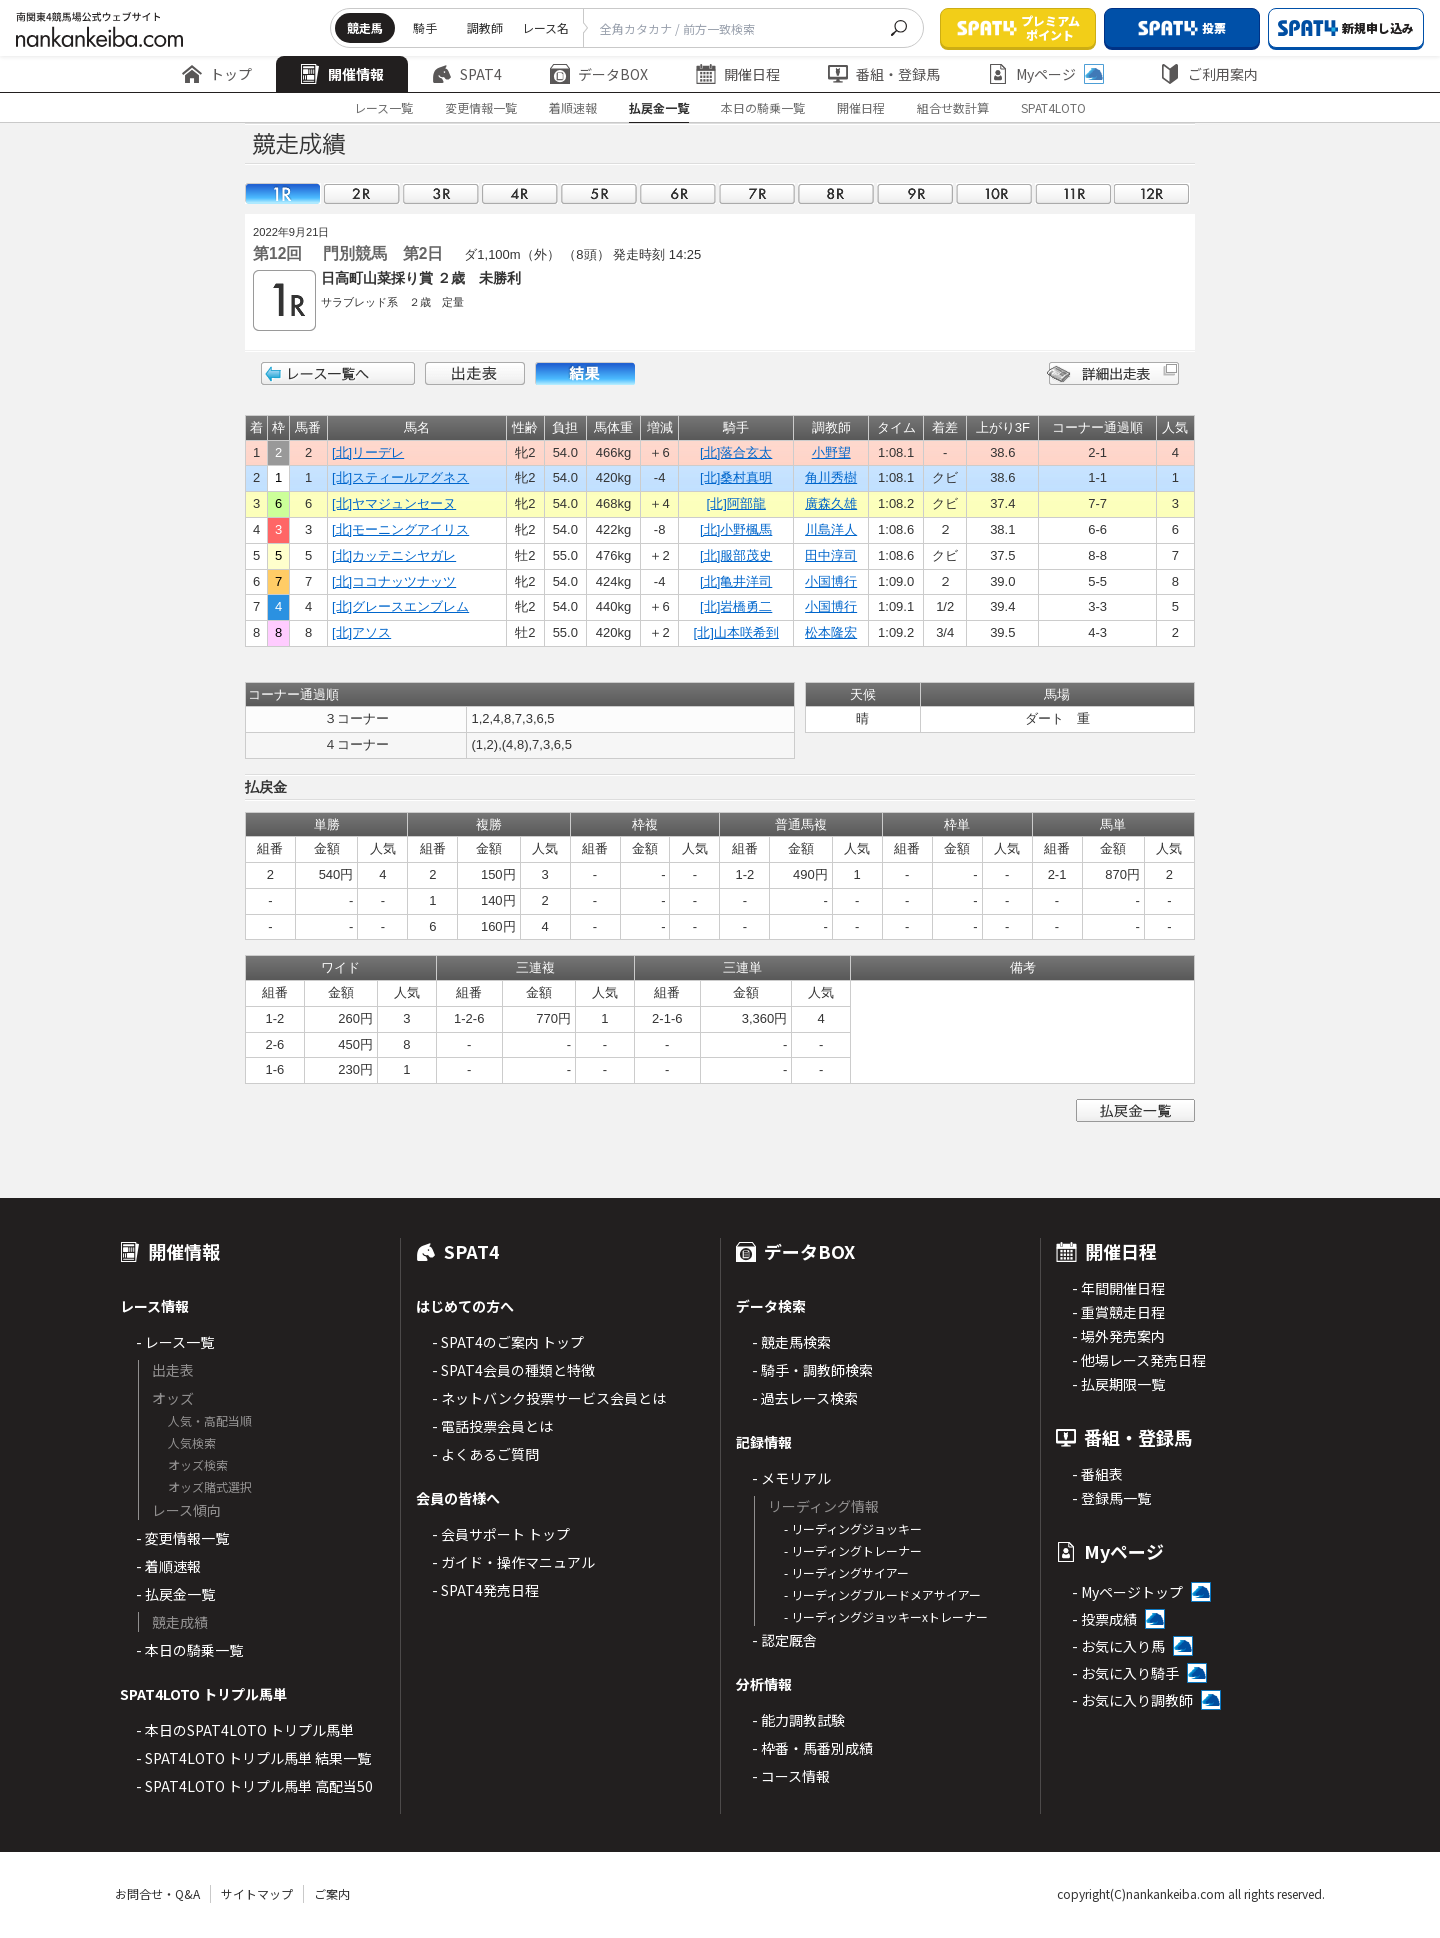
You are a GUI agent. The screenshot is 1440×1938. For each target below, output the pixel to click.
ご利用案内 (1209, 74)
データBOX (599, 74)
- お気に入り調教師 (1132, 1700)
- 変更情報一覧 (182, 1538)
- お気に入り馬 (1118, 1646)
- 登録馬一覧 (1111, 1498)
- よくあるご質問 (485, 1454)
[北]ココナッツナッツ (394, 581)
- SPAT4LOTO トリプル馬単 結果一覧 (253, 1758)
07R (757, 193)
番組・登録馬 (884, 74)
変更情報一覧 (481, 107)
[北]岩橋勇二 (736, 606)
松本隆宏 (831, 632)
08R (836, 193)
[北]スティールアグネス (400, 477)
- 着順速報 (168, 1566)
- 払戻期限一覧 (1118, 1384)
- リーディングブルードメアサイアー (882, 1594)
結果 (585, 373)
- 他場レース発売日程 (1139, 1360)
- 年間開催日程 (1118, 1288)
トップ (217, 74)
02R (362, 193)
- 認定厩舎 (784, 1640)
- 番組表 (1097, 1474)
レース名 (545, 27)
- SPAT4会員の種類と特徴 (513, 1370)
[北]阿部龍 (736, 503)
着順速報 (573, 107)
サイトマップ (257, 1893)
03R (441, 193)
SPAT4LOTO (1053, 107)
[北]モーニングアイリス (400, 529)
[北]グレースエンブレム (400, 606)
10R (994, 193)
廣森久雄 (831, 503)
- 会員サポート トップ (501, 1534)
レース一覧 (383, 107)
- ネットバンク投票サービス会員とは (549, 1398)
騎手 (425, 27)
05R (599, 193)
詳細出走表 (1113, 373)
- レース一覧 (175, 1342)
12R (1152, 193)
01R (283, 193)
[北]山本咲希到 (736, 632)
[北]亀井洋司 (736, 581)
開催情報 (342, 74)
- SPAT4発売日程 (485, 1590)
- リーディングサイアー (846, 1572)
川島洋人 (831, 529)
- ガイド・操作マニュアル (513, 1562)
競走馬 (365, 27)
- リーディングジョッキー (853, 1528)
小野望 (831, 452)
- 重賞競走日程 (1118, 1312)
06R (678, 193)
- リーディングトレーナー (853, 1550)
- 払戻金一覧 (175, 1594)
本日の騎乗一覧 (763, 107)
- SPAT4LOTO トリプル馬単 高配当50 (254, 1786)
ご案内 (332, 1893)
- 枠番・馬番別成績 (812, 1748)
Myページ (1046, 74)
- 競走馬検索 (791, 1342)
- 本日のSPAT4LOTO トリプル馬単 (245, 1730)
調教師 (485, 27)
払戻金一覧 (659, 107)
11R (1073, 193)
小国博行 (831, 581)
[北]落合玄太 (736, 452)
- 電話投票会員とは (492, 1426)
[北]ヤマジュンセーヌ (394, 503)
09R (915, 193)
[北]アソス (361, 632)
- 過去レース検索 (805, 1398)
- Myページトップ (1127, 1592)
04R (520, 193)
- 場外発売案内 (1118, 1336)
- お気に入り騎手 (1125, 1673)
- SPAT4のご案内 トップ (508, 1342)
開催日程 (738, 74)
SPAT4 (467, 74)
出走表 (475, 373)
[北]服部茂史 (736, 555)
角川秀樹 (831, 477)
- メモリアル (791, 1478)
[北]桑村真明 (736, 477)
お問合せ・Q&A (157, 1893)
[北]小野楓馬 (736, 529)
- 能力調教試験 (798, 1720)
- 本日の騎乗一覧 (189, 1650)
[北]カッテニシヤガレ (394, 555)
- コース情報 (791, 1776)
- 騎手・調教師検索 (812, 1370)
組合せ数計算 (953, 107)
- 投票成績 (1104, 1619)
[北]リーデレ (368, 452)
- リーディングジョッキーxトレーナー (886, 1616)
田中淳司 (831, 555)
